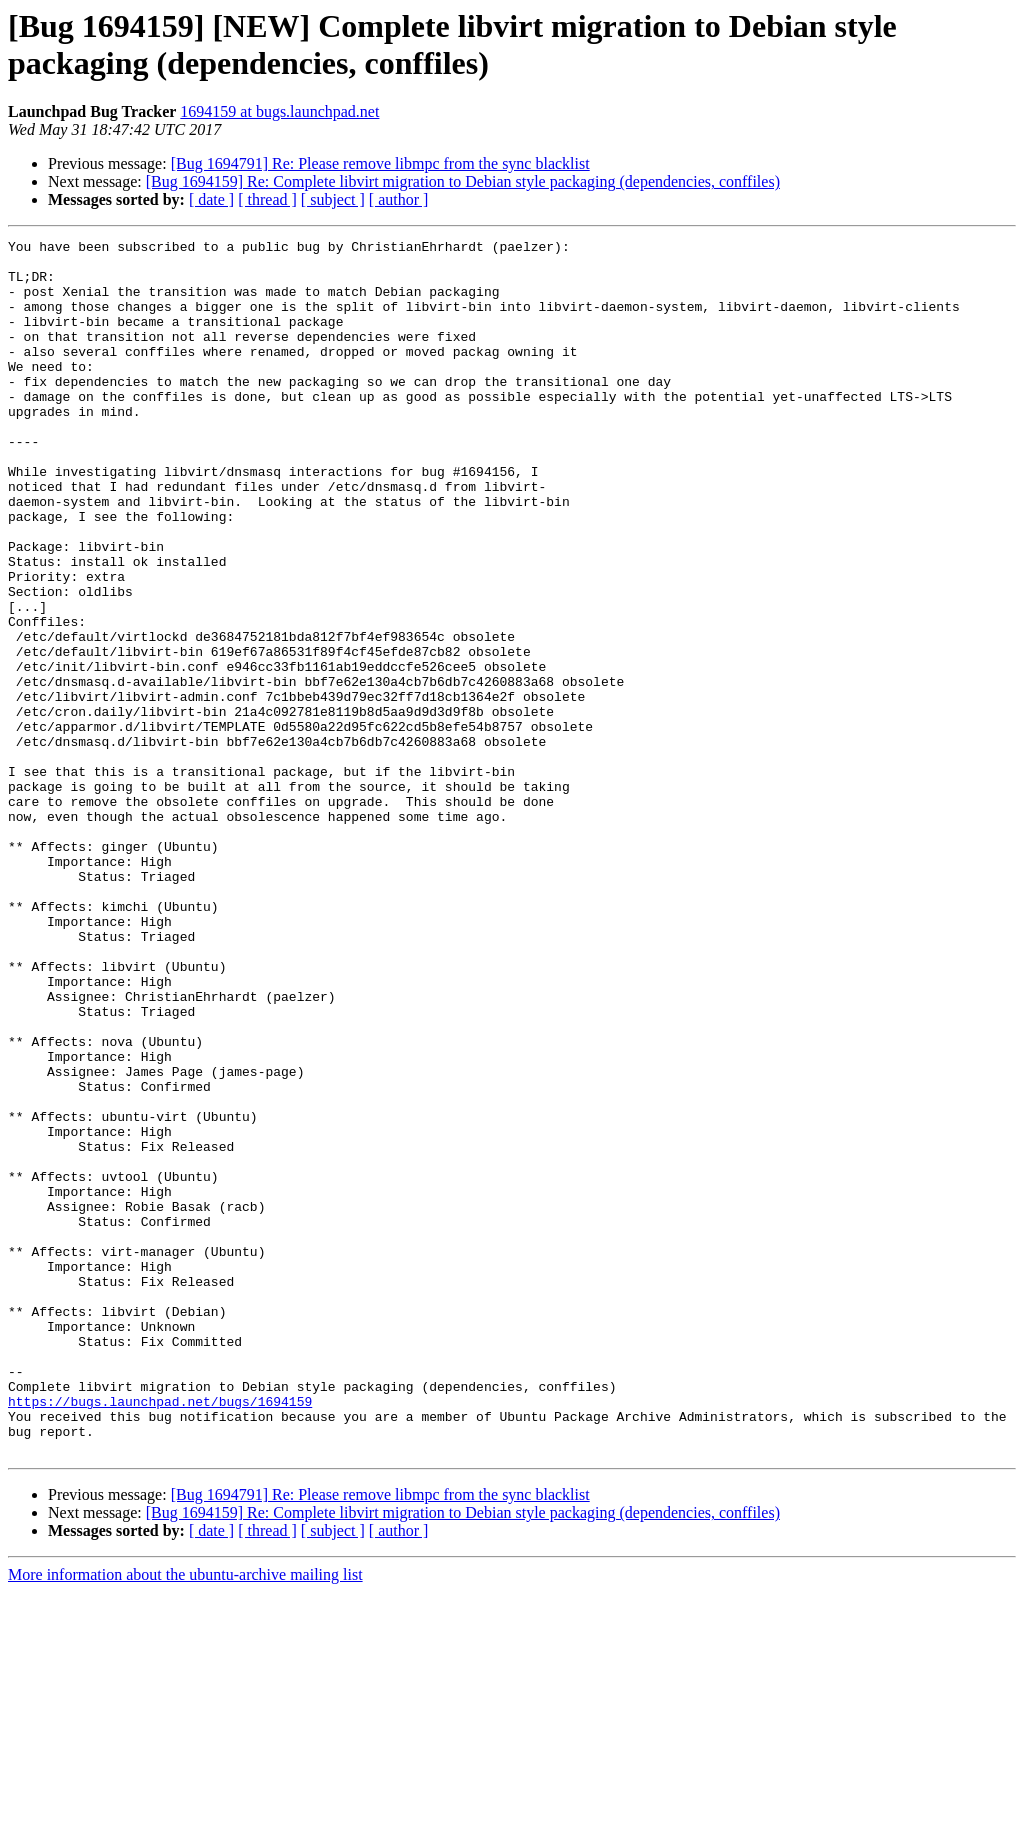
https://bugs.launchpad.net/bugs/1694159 (160, 1635)
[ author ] (399, 199)
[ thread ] (267, 199)
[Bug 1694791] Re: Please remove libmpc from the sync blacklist (380, 163)
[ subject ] (333, 199)
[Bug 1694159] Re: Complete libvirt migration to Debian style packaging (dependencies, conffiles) (463, 181)
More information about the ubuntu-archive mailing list (185, 1817)
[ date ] (211, 199)
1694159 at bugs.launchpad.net (279, 111)
